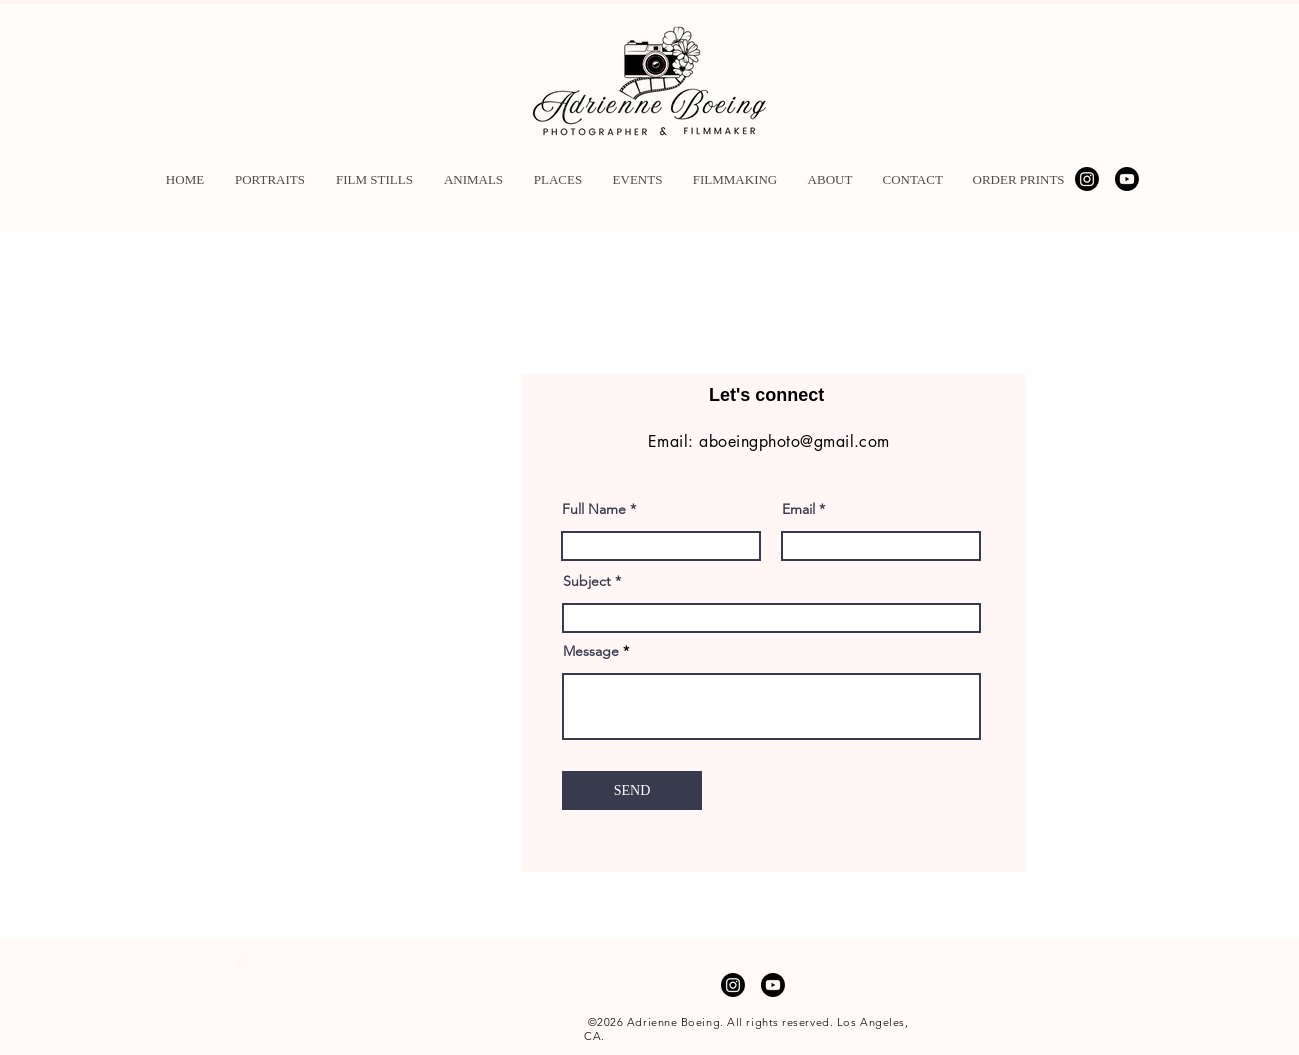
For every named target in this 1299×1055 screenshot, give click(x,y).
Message (591, 651)
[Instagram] (1087, 179)
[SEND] (632, 790)
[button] (270, 179)
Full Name (594, 509)
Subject (587, 581)
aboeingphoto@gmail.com (794, 441)
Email (798, 509)
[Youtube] (1127, 179)
